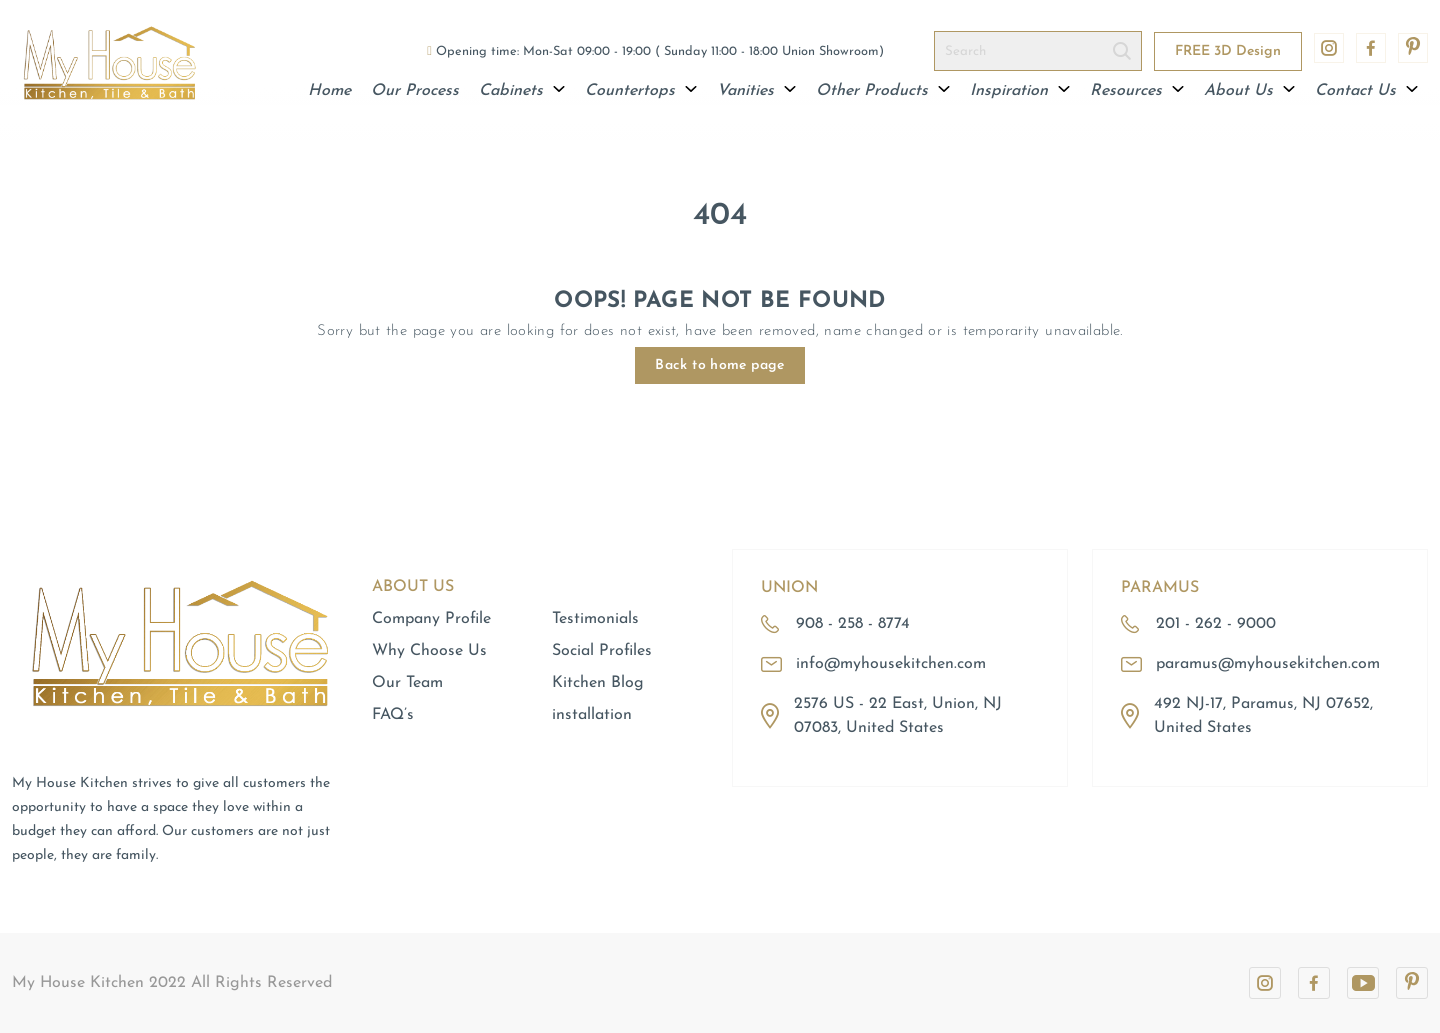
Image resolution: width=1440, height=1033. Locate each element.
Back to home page (719, 365)
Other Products (883, 91)
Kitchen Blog (598, 683)
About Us (1249, 91)
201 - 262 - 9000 (1216, 624)
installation (592, 715)
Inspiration (1020, 91)
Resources (1137, 91)
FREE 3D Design (1228, 51)
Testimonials (595, 619)
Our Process (415, 91)
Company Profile (431, 619)
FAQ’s (393, 715)
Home (329, 91)
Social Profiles (602, 651)
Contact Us (1366, 91)
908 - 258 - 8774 (853, 624)
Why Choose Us (429, 651)
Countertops (641, 91)
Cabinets (522, 91)
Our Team (407, 683)
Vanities (756, 91)
